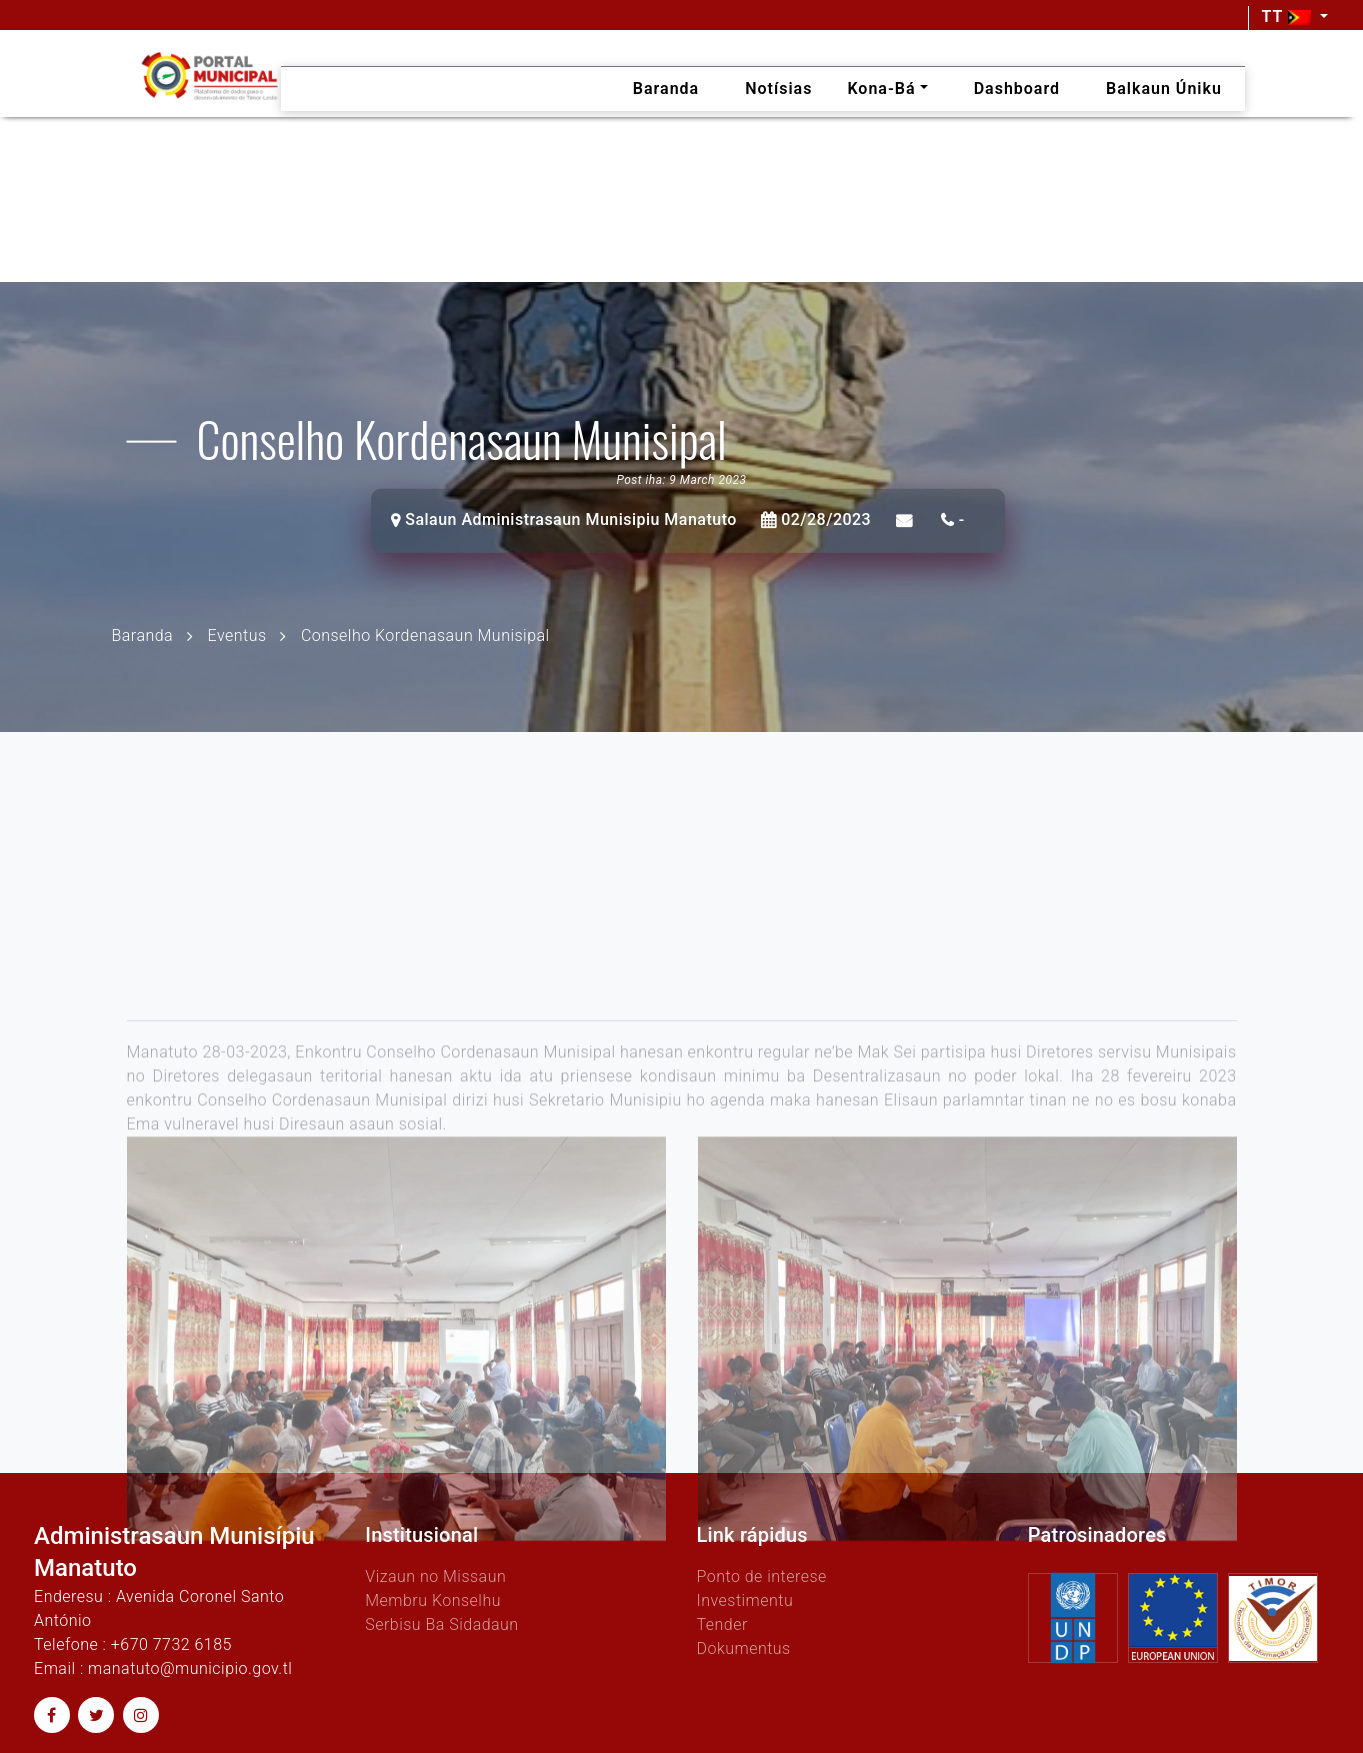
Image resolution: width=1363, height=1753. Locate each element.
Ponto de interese (761, 1576)
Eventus (237, 634)
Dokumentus (743, 1648)
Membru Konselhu (433, 1600)
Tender (721, 1624)
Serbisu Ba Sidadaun (441, 1624)
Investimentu (744, 1600)
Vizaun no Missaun (435, 1576)
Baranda (143, 634)
